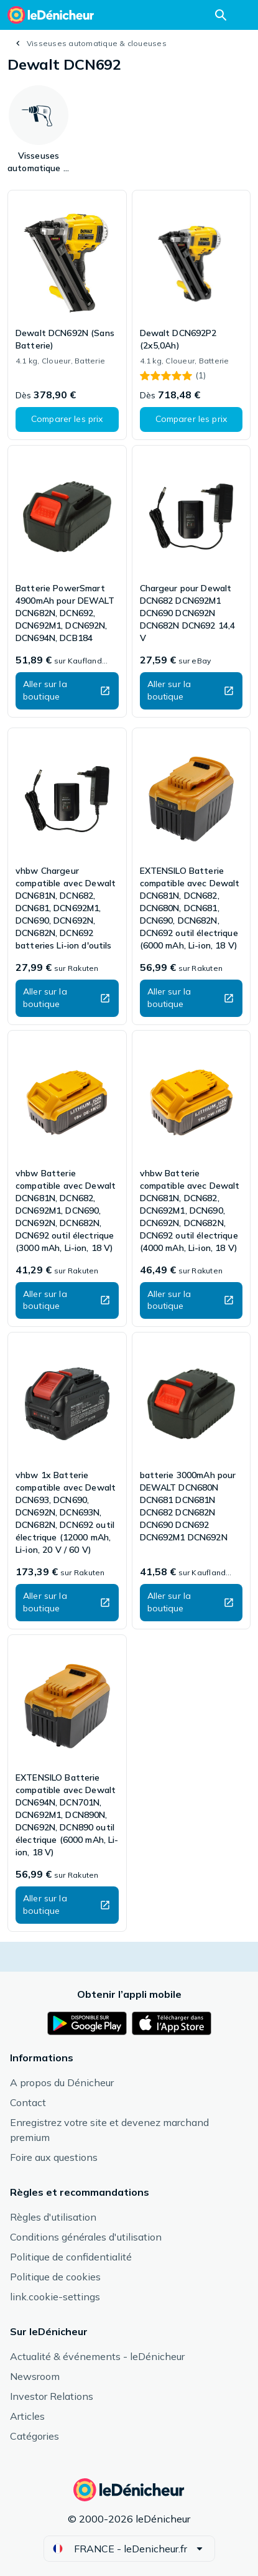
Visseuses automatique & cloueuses (97, 43)
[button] (67, 419)
